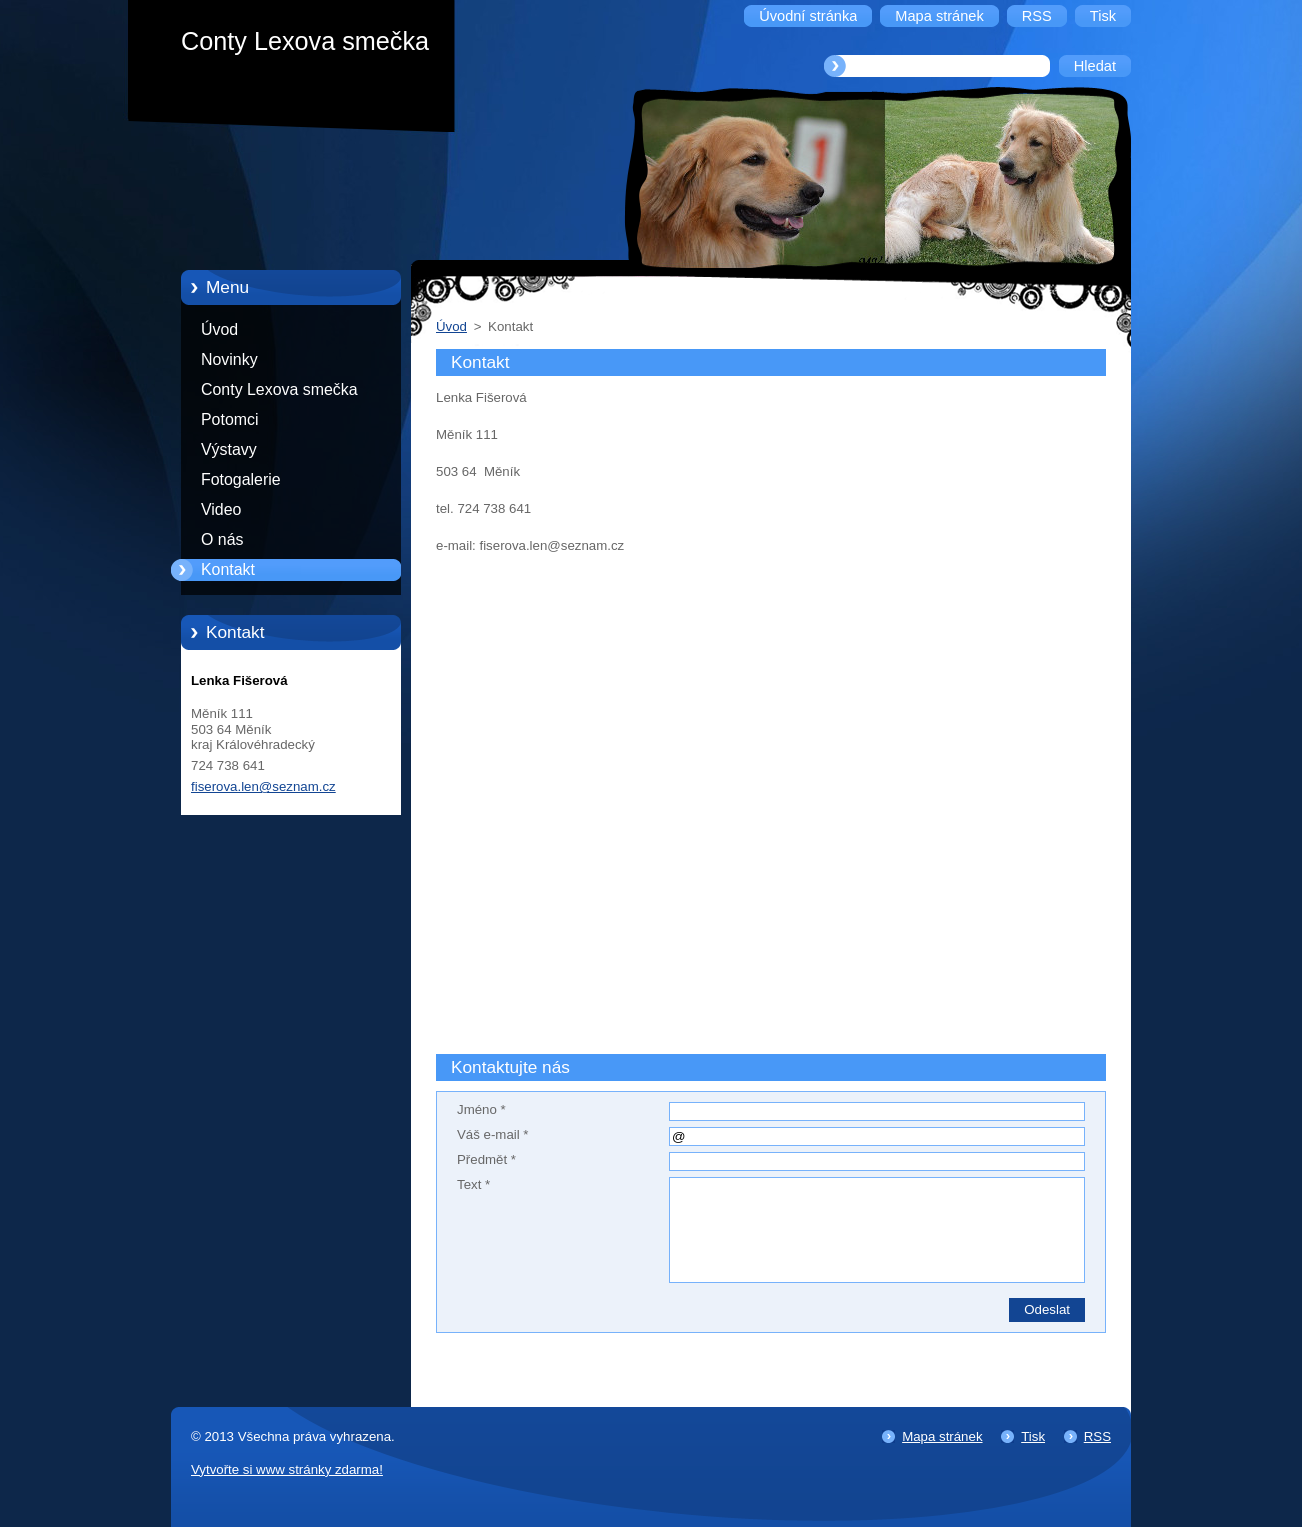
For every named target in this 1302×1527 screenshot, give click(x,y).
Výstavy (229, 449)
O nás (222, 539)
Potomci (230, 419)
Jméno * (481, 1109)
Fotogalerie (241, 479)
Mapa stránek (942, 1436)
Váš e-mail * (493, 1134)
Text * (473, 1184)
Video (221, 509)
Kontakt (228, 569)
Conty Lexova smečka (279, 389)
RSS (1097, 1436)
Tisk (1033, 1436)
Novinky (229, 359)
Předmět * (486, 1159)
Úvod (219, 329)
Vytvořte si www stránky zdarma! (287, 1469)
